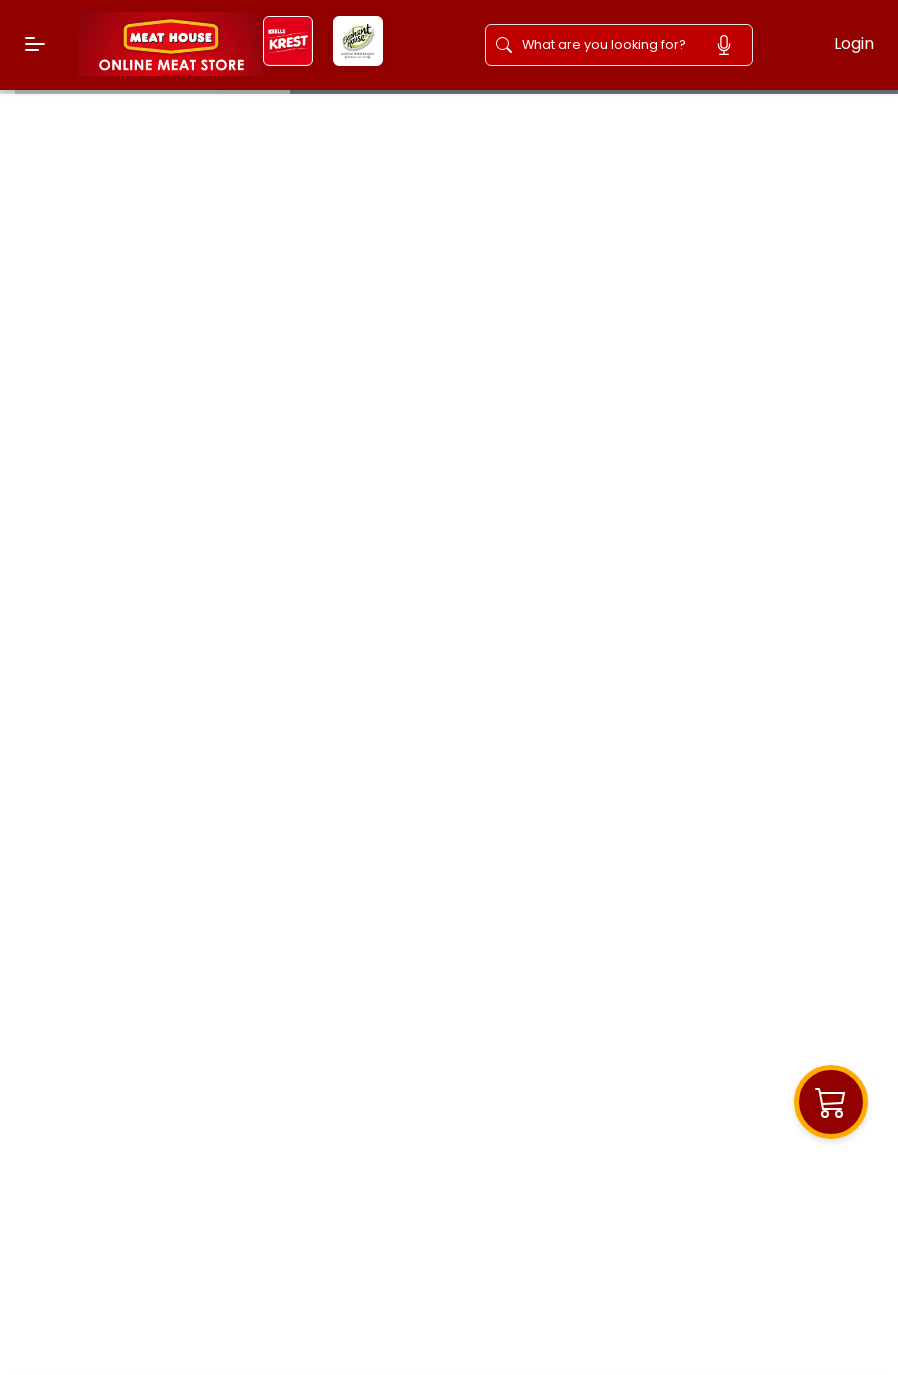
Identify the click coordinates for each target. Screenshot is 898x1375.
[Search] (609, 45)
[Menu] (35, 44)
